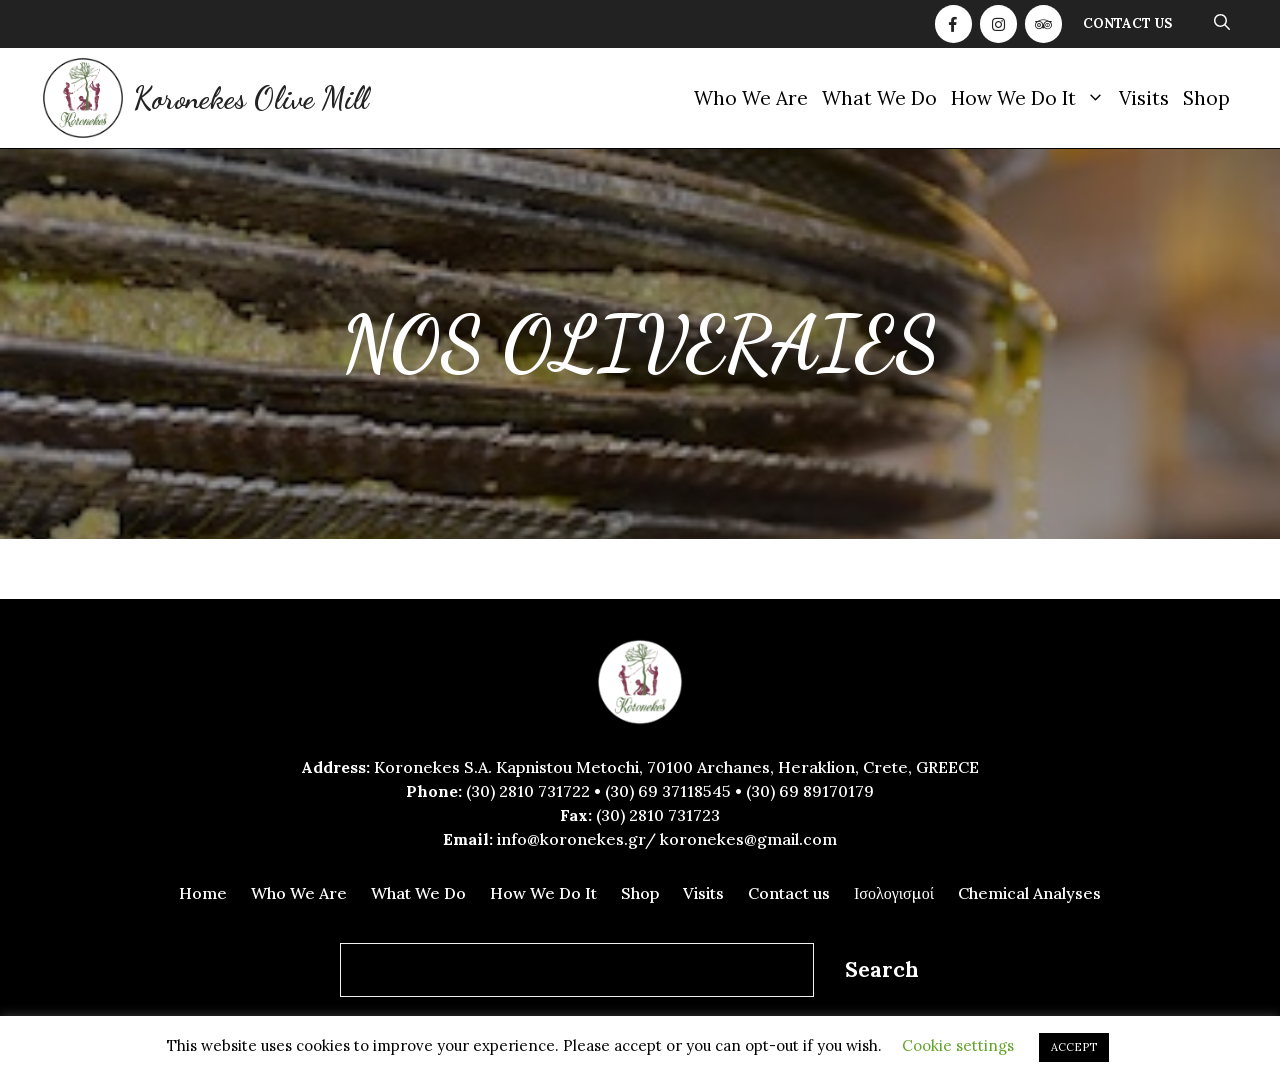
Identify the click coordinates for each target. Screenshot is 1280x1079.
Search (882, 969)
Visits (1144, 98)
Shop (1206, 98)
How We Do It (1031, 98)
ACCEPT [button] (1074, 1047)
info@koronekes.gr (571, 839)
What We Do (879, 98)
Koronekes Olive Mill (250, 98)
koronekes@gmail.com (748, 839)
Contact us (1127, 23)
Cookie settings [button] (958, 1045)
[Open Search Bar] (1222, 24)
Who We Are (751, 98)
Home (203, 893)
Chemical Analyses (1029, 893)
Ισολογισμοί (894, 893)
